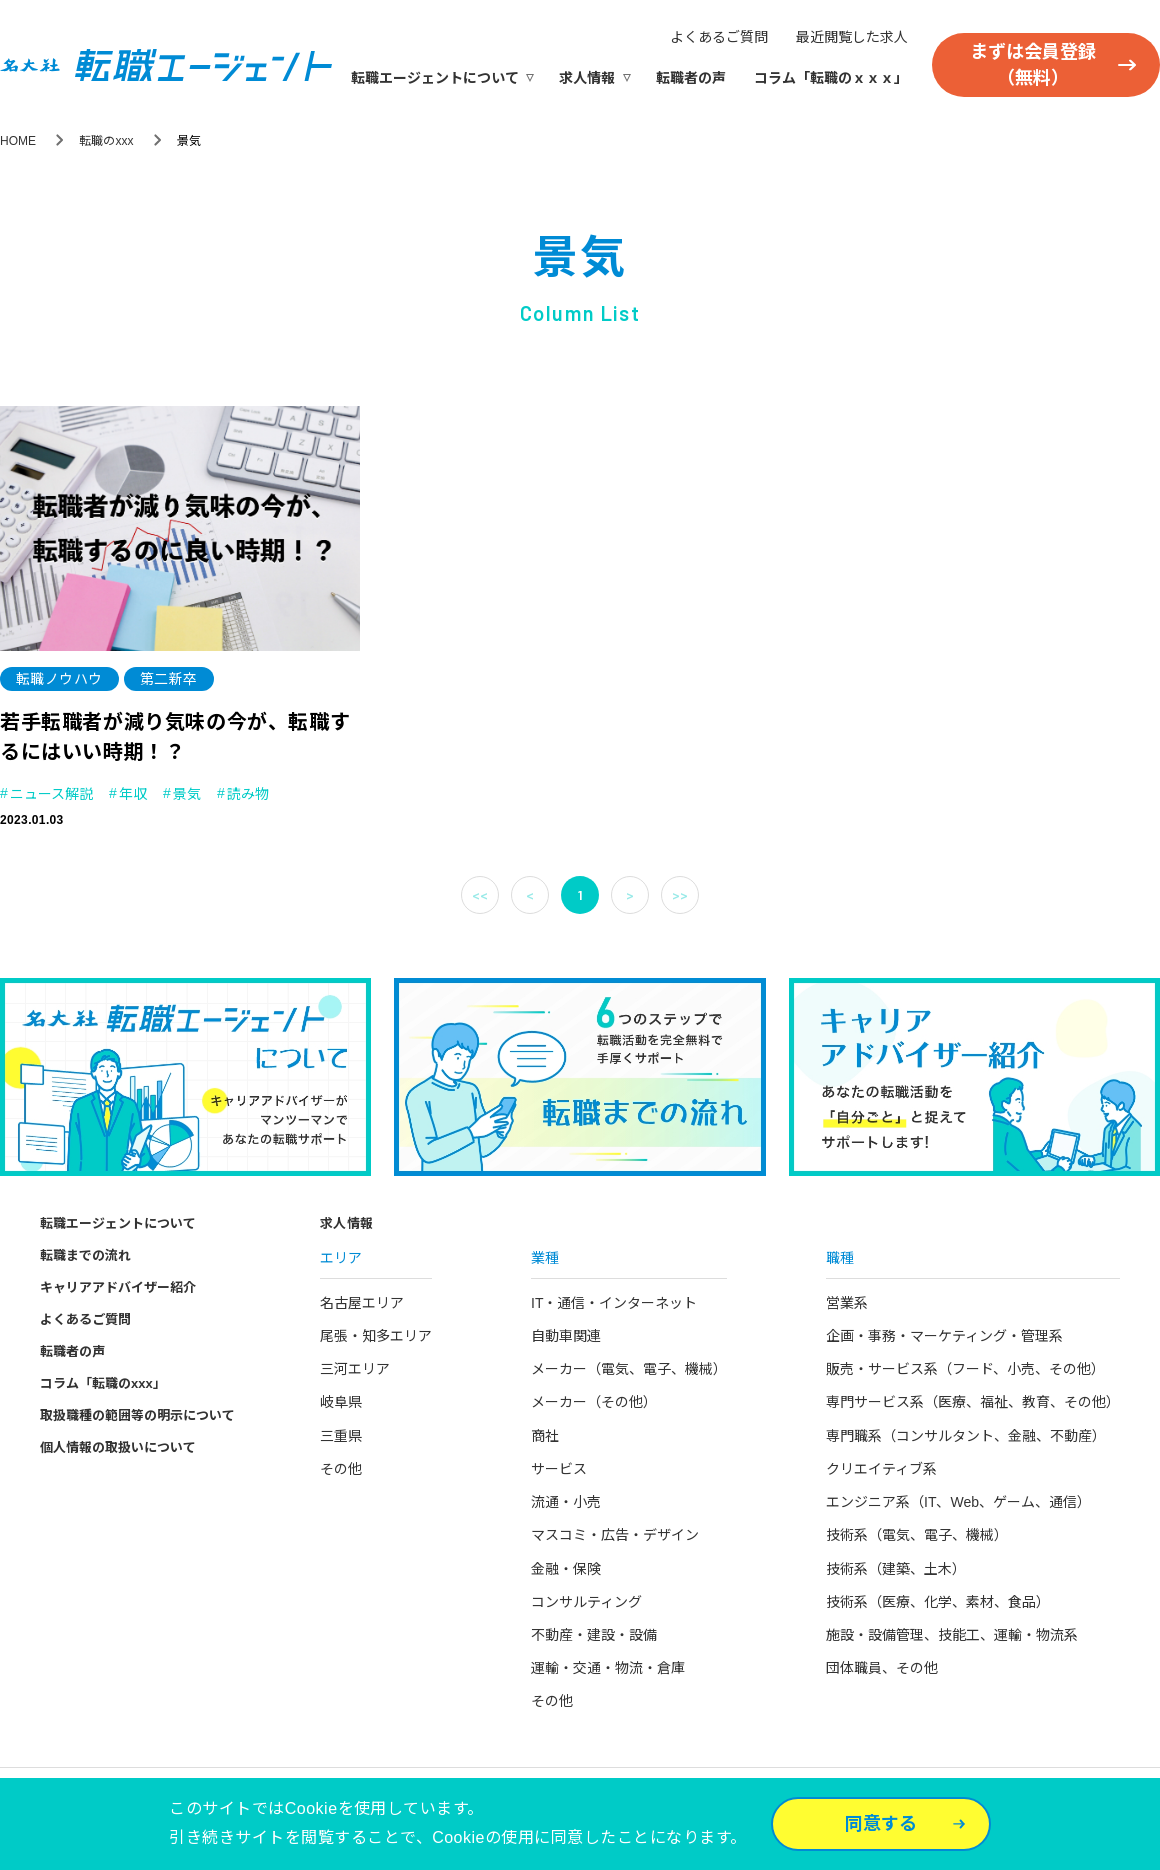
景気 (187, 794)
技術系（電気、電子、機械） (917, 1535)
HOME (18, 141)
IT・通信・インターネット (614, 1303)
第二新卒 (169, 679)
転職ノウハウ (59, 679)
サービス (559, 1469)
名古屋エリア (362, 1303)
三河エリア (355, 1369)
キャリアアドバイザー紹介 (118, 1287)
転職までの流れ (85, 1255)
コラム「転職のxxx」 (103, 1383)
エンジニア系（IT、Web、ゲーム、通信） (958, 1502)
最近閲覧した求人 (852, 37)
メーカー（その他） (594, 1402)
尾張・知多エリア (376, 1336)
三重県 (341, 1436)
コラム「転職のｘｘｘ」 (831, 78)
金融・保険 (566, 1569)
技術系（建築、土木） (896, 1569)
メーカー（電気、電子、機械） (629, 1369)
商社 (545, 1436)
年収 (133, 794)
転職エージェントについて (435, 78)
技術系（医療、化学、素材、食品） (938, 1602)
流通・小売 (566, 1502)
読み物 (248, 794)
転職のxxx (106, 141)
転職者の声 (691, 78)
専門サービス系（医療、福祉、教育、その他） (973, 1402)
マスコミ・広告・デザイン (615, 1535)
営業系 (847, 1303)
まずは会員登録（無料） (1033, 65)
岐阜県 (341, 1402)
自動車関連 (566, 1336)
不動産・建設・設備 (594, 1635)
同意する (881, 1824)
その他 (341, 1469)
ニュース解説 (51, 794)
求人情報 (587, 78)
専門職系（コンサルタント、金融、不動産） (966, 1436)
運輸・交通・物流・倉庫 (608, 1668)
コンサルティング (586, 1602)
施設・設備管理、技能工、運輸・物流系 (952, 1635)
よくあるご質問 (719, 37)
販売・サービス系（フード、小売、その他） (965, 1369)
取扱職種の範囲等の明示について (137, 1415)
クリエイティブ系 (881, 1469)
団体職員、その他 (882, 1668)
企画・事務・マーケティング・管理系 (944, 1336)
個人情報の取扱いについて (118, 1447)
